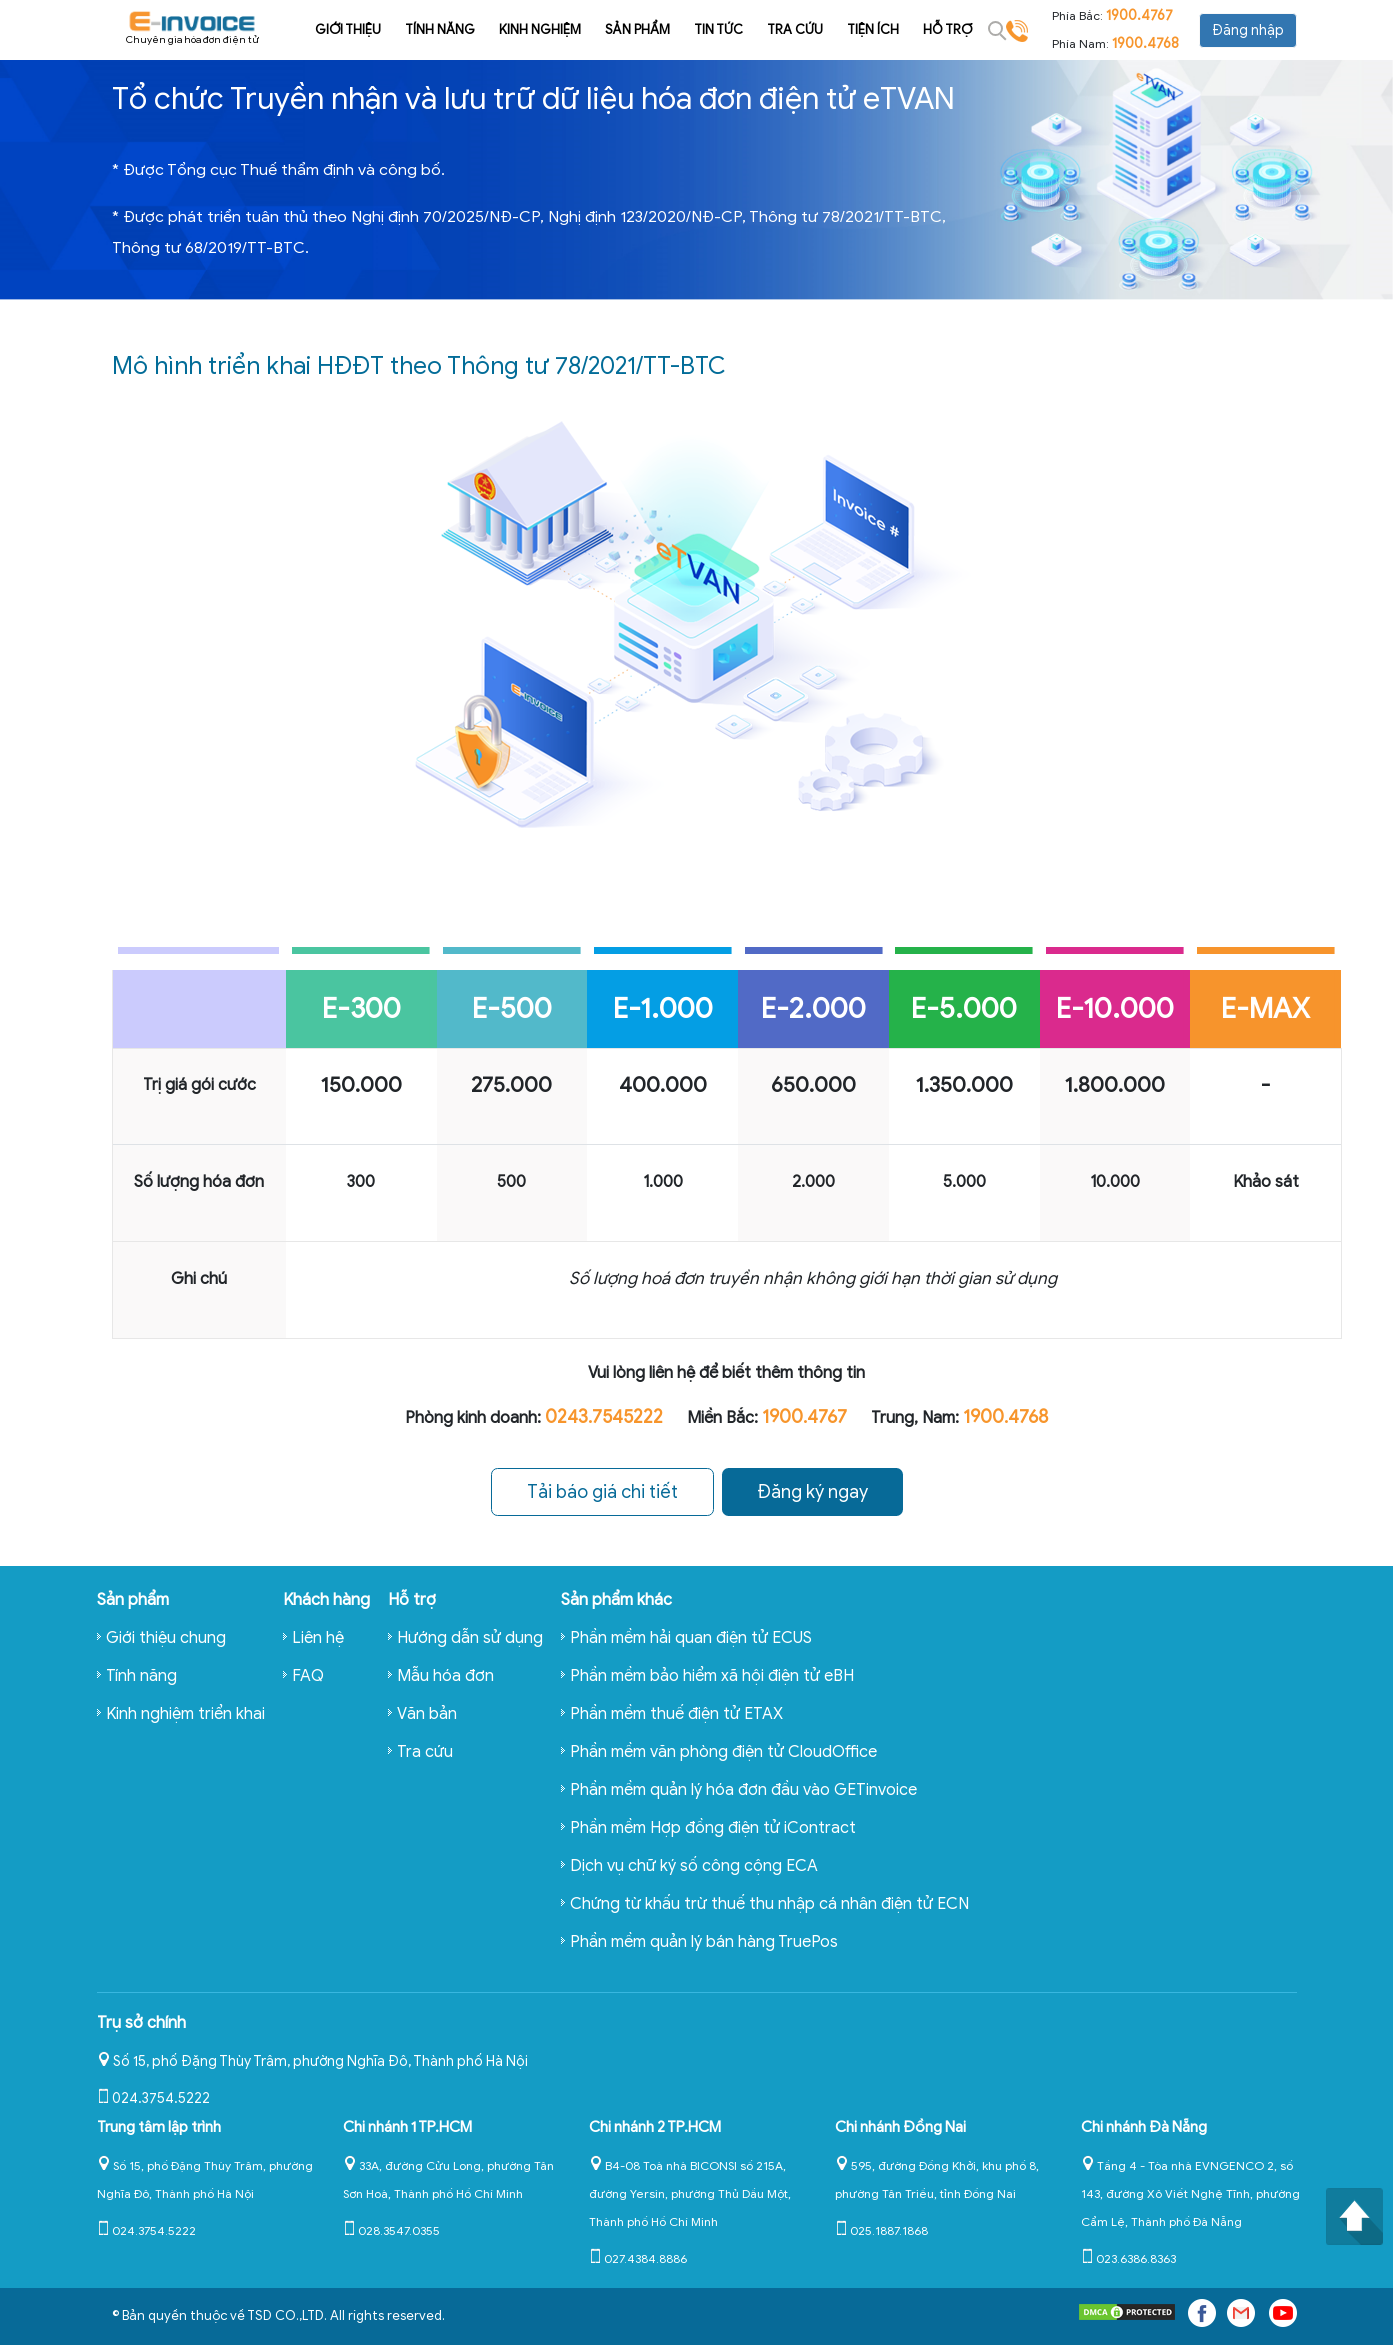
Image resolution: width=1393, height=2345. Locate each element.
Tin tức (692, 29)
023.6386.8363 (1128, 2257)
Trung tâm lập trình (159, 2126)
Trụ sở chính (141, 2022)
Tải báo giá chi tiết (601, 1492)
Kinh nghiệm (514, 29)
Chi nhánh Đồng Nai (900, 2126)
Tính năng (414, 29)
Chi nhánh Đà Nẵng (1144, 2126)
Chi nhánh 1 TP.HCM (407, 2126)
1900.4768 (1145, 43)
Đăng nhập (1248, 30)
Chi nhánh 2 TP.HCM (655, 2126)
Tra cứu (769, 29)
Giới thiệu (322, 29)
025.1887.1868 (881, 2229)
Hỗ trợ (921, 29)
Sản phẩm (611, 29)
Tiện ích (847, 29)
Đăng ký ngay (813, 1492)
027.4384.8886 (638, 2257)
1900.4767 (1139, 15)
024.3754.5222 (153, 2097)
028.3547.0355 (391, 2229)
